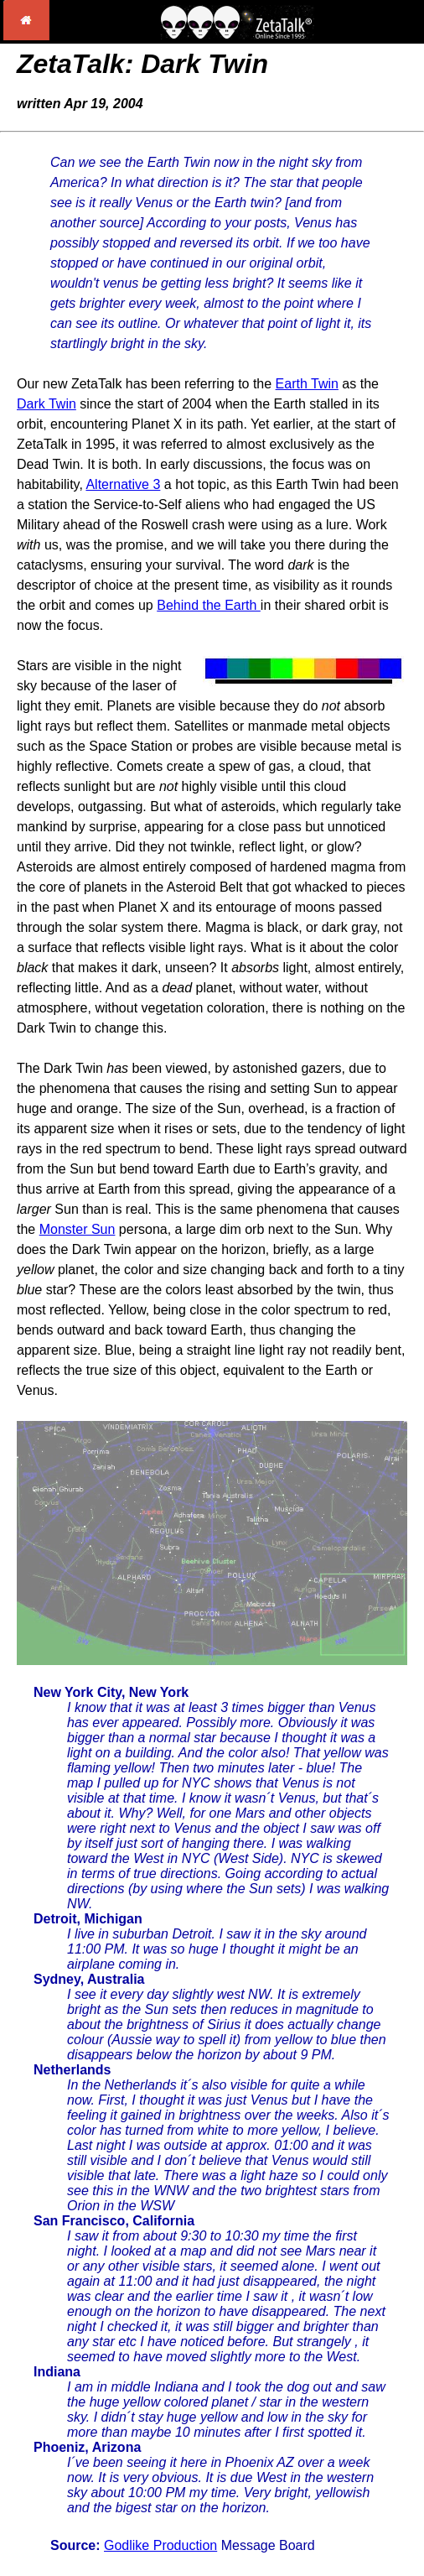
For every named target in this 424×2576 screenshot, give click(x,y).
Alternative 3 (122, 484)
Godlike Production (160, 2545)
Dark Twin (46, 404)
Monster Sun (77, 1229)
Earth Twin (307, 384)
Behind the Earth (209, 605)
